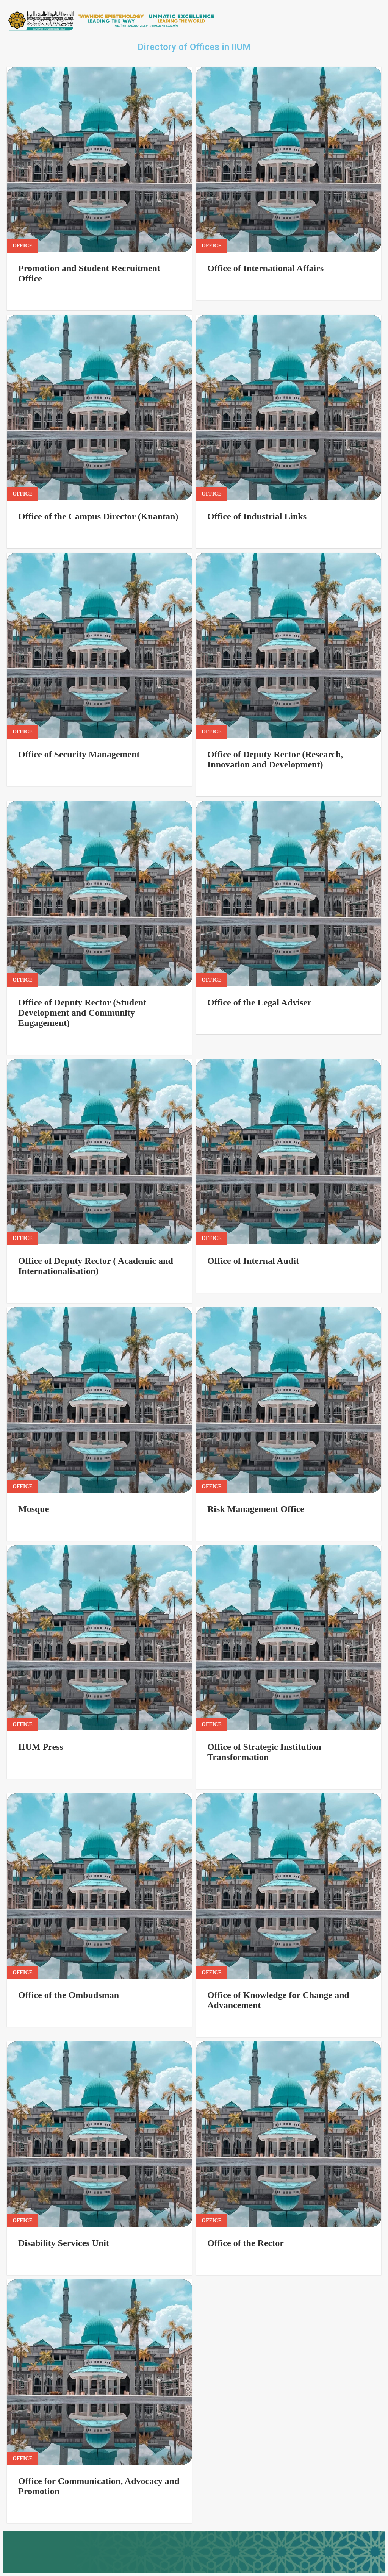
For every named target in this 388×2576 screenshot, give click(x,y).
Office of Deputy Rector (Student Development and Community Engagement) (82, 1012)
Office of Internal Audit (253, 1261)
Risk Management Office (255, 1509)
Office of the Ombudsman (68, 1995)
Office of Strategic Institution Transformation (264, 1752)
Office (23, 246)
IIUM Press (40, 1747)
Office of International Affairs (265, 268)
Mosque (33, 1509)
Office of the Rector (245, 2243)
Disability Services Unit (63, 2243)
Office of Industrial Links (257, 516)
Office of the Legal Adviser (259, 1002)
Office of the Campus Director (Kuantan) (98, 516)
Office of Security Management (79, 754)
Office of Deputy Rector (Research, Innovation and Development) (275, 759)
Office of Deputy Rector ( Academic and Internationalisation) (95, 1266)
